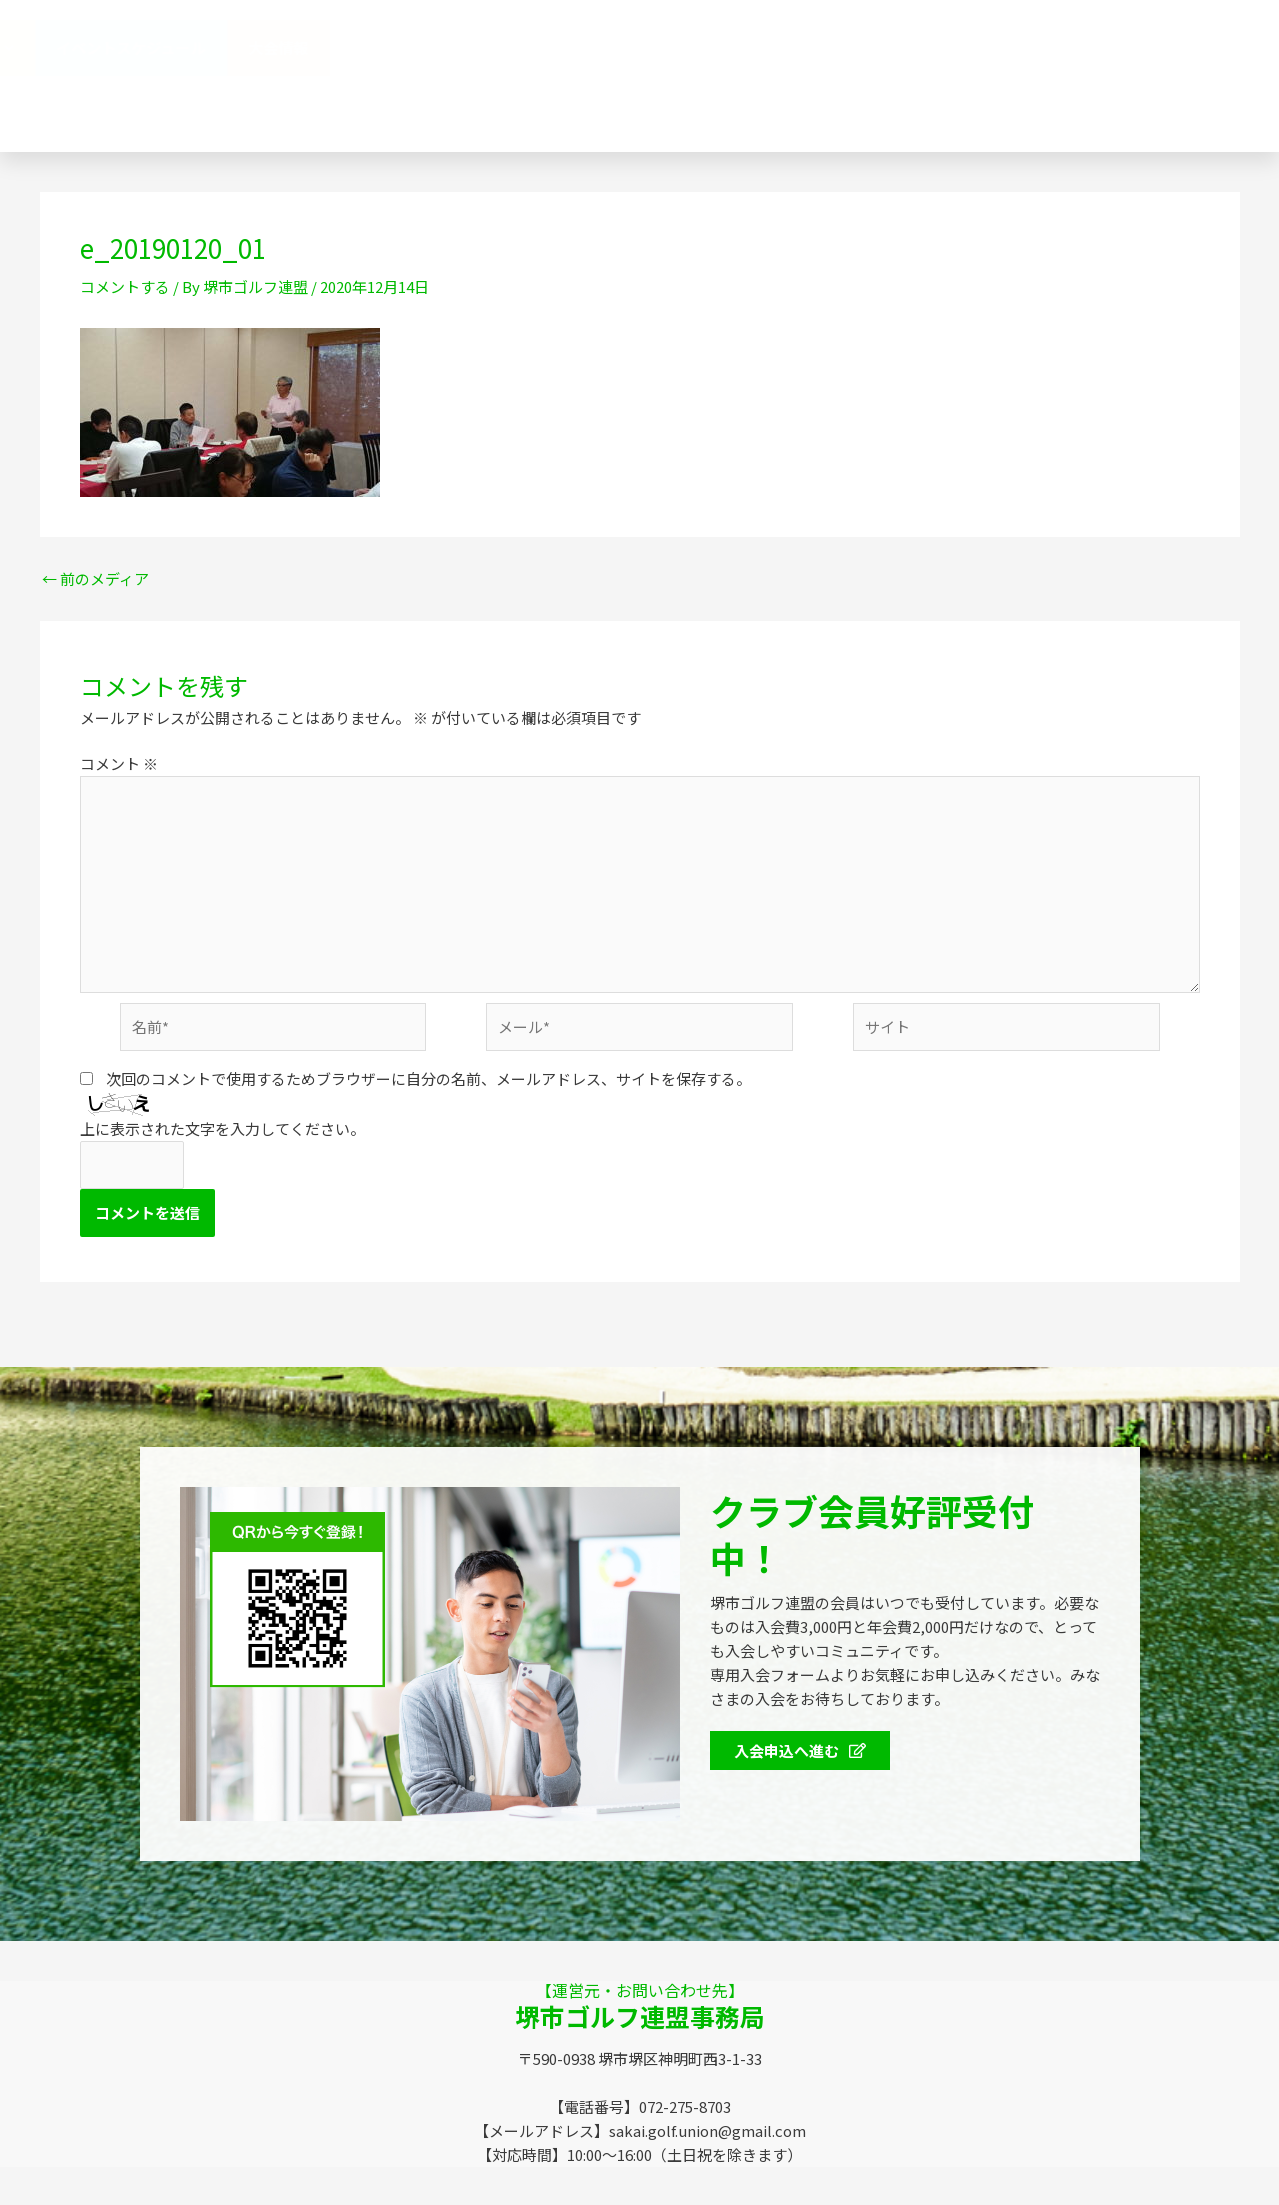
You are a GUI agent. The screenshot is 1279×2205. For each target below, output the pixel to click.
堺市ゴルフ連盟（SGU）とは (439, 47)
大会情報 (1207, 47)
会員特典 (902, 48)
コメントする (125, 286)
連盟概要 (612, 47)
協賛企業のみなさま (752, 47)
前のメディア (95, 578)
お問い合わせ (770, 103)
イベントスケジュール (1059, 47)
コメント (119, 763)
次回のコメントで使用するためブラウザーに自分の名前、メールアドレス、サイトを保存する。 (428, 1078)
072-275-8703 (1004, 104)
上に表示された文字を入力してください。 (222, 1128)
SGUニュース (470, 103)
